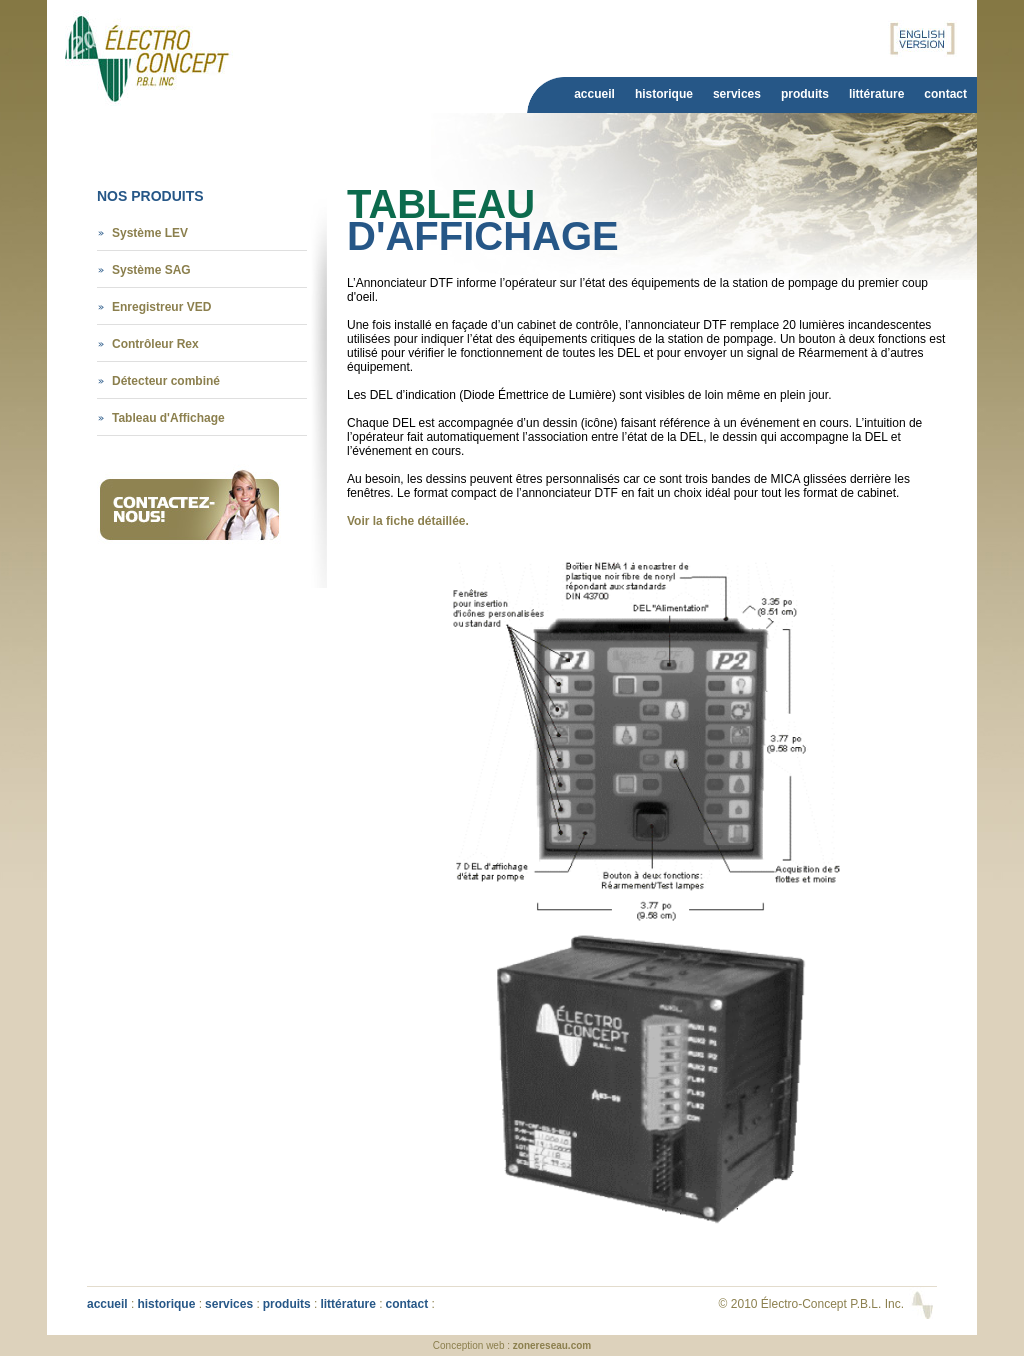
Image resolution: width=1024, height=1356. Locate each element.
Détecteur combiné (166, 381)
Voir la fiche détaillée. (408, 521)
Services (737, 94)
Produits (805, 94)
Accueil (594, 94)
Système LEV (150, 233)
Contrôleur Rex (155, 344)
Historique (664, 94)
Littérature (876, 94)
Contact (945, 94)
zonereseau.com (552, 1345)
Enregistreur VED (161, 307)
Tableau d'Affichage (168, 418)
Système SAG (151, 270)
